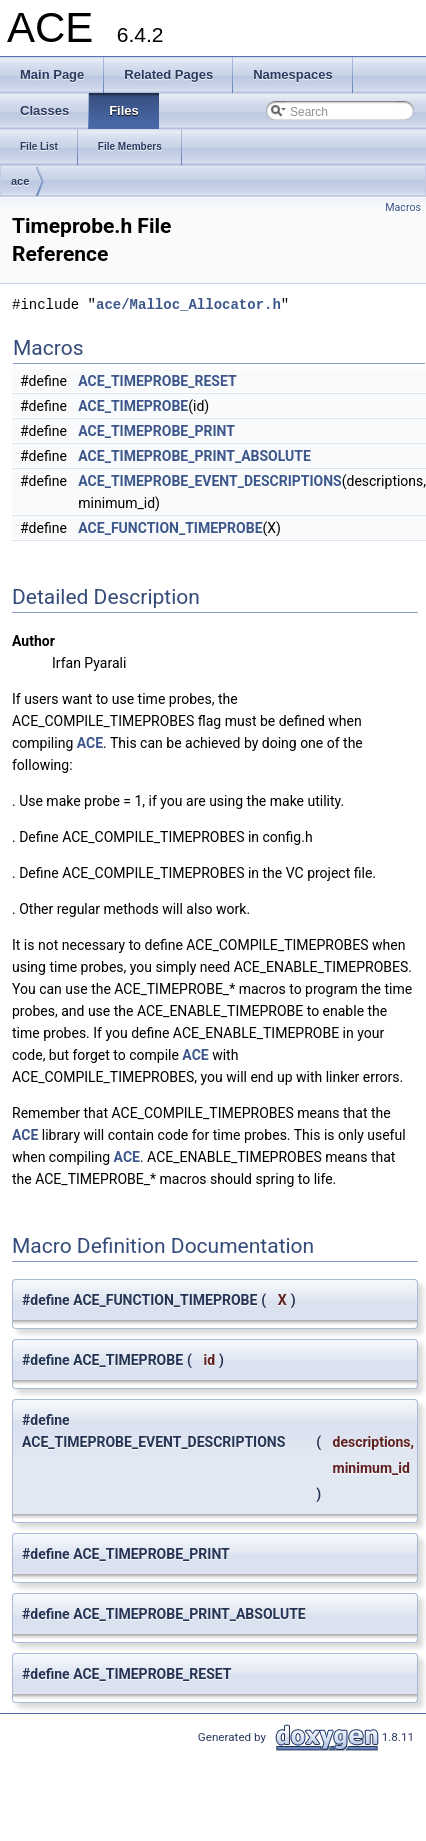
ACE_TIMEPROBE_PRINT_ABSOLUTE (194, 456)
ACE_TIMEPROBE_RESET (157, 381)
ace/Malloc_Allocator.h (188, 304)
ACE (90, 743)
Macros (403, 207)
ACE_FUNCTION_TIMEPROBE (170, 528)
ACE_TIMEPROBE (133, 406)
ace (20, 181)
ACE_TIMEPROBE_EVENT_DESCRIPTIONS (209, 481)
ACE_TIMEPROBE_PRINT (156, 431)
